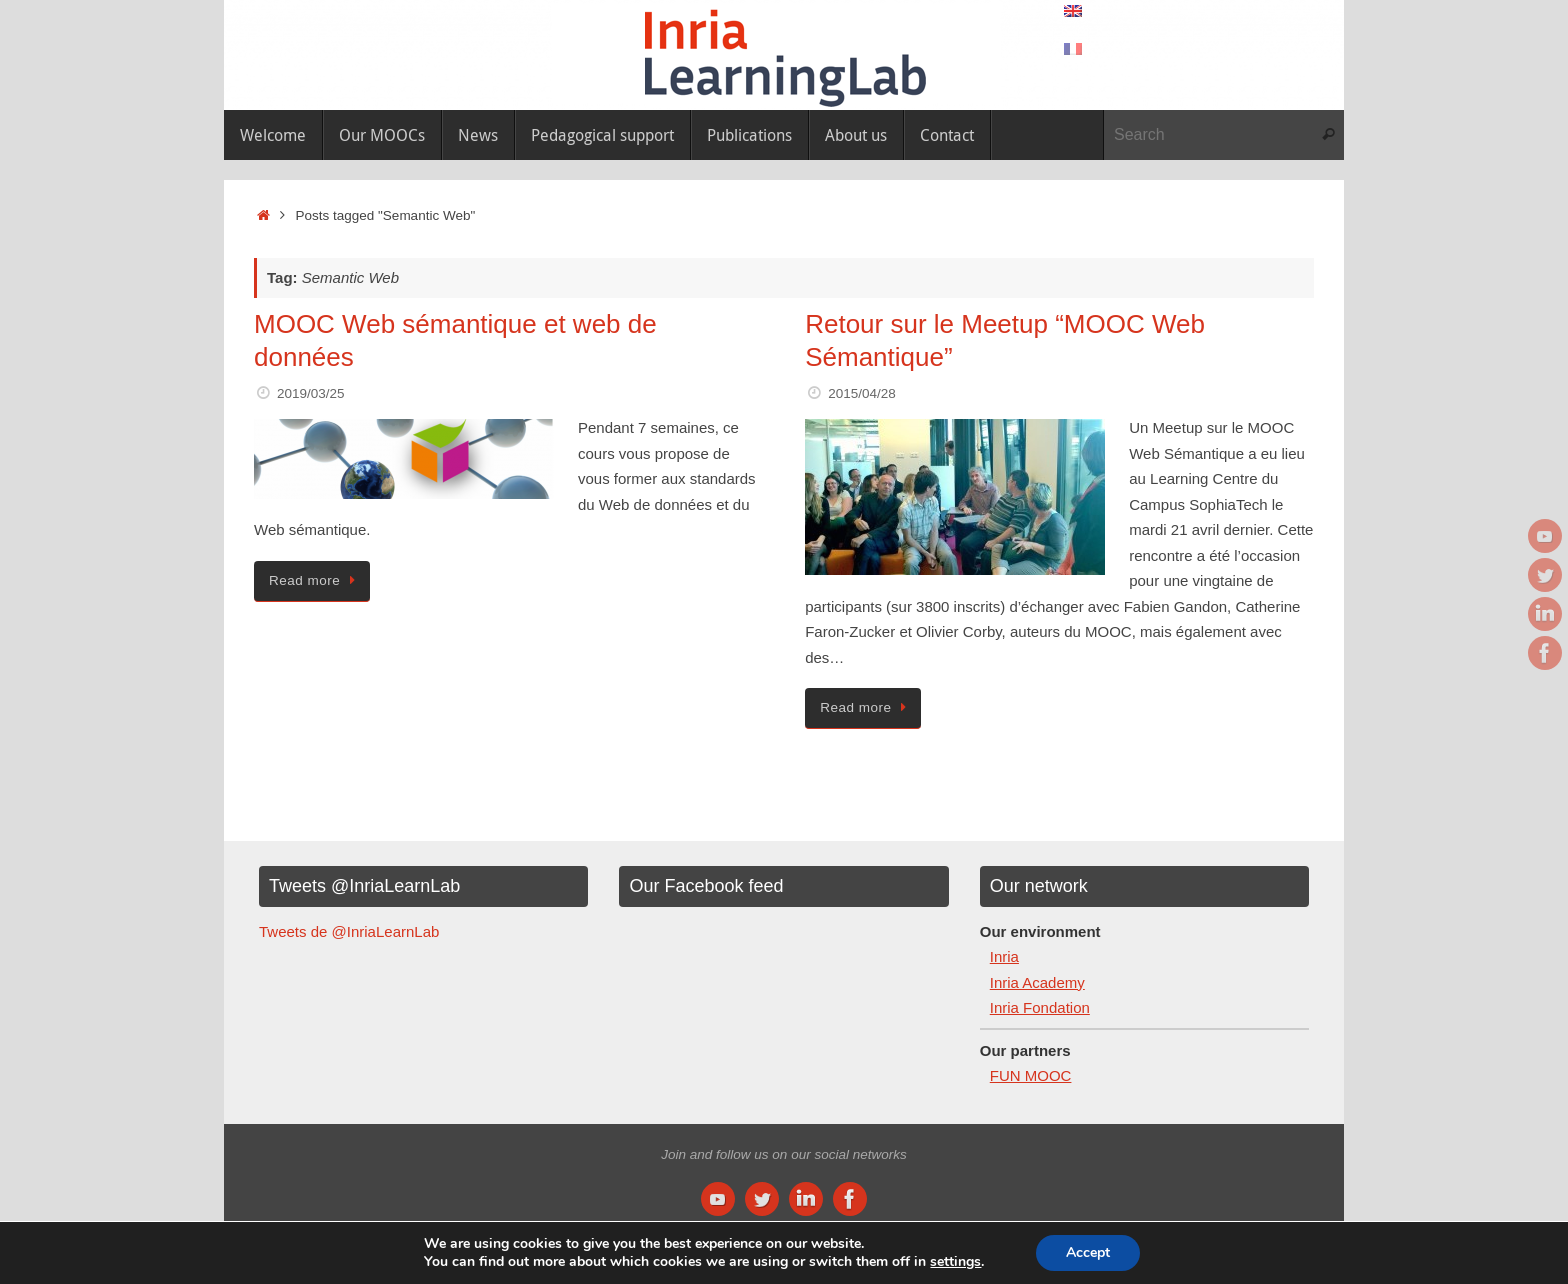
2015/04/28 (862, 393)
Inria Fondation (1040, 1007)
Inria (1004, 956)
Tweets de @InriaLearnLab (349, 931)
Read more (315, 580)
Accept (1088, 1252)
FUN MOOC (1031, 1075)
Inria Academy (1037, 982)
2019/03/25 (311, 393)
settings (955, 1262)
